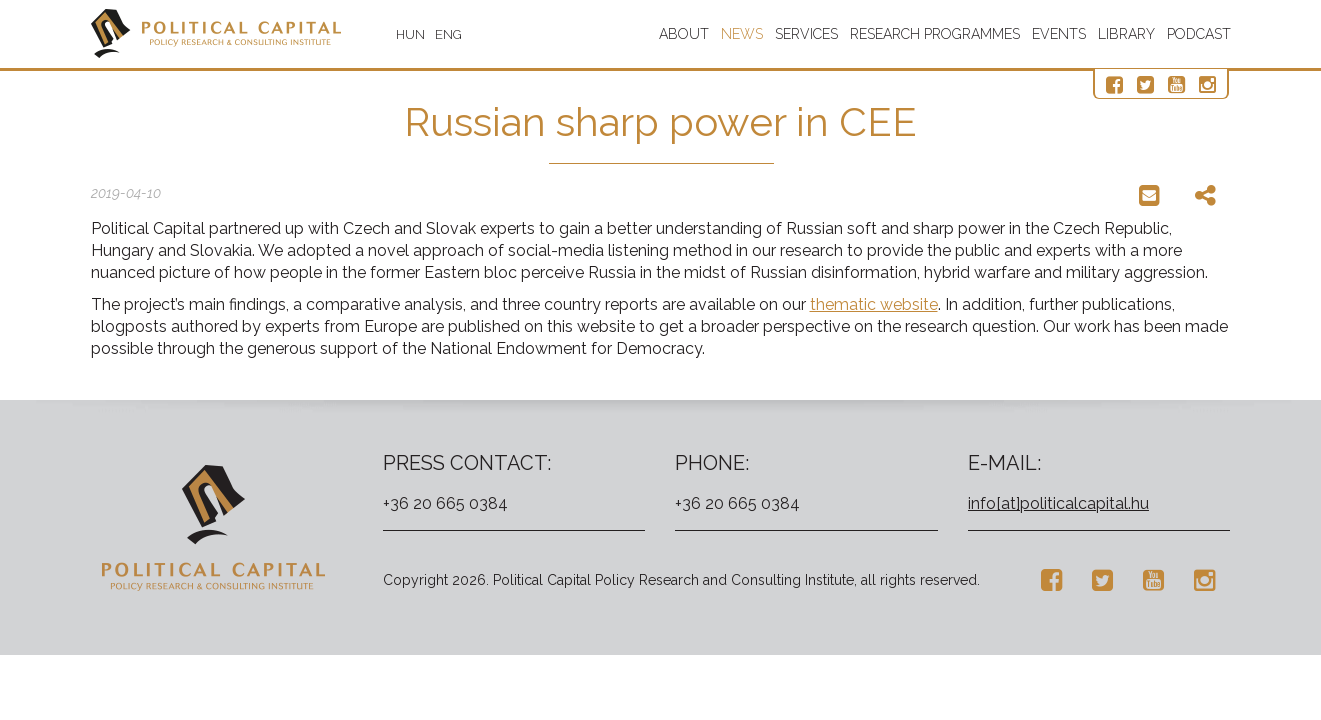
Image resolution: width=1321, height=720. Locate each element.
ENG (448, 34)
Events (1059, 34)
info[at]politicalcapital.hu (1058, 503)
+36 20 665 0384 (445, 503)
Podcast (1199, 34)
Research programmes (935, 34)
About (684, 34)
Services (806, 34)
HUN (410, 34)
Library (1126, 34)
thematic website (874, 304)
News (742, 34)
